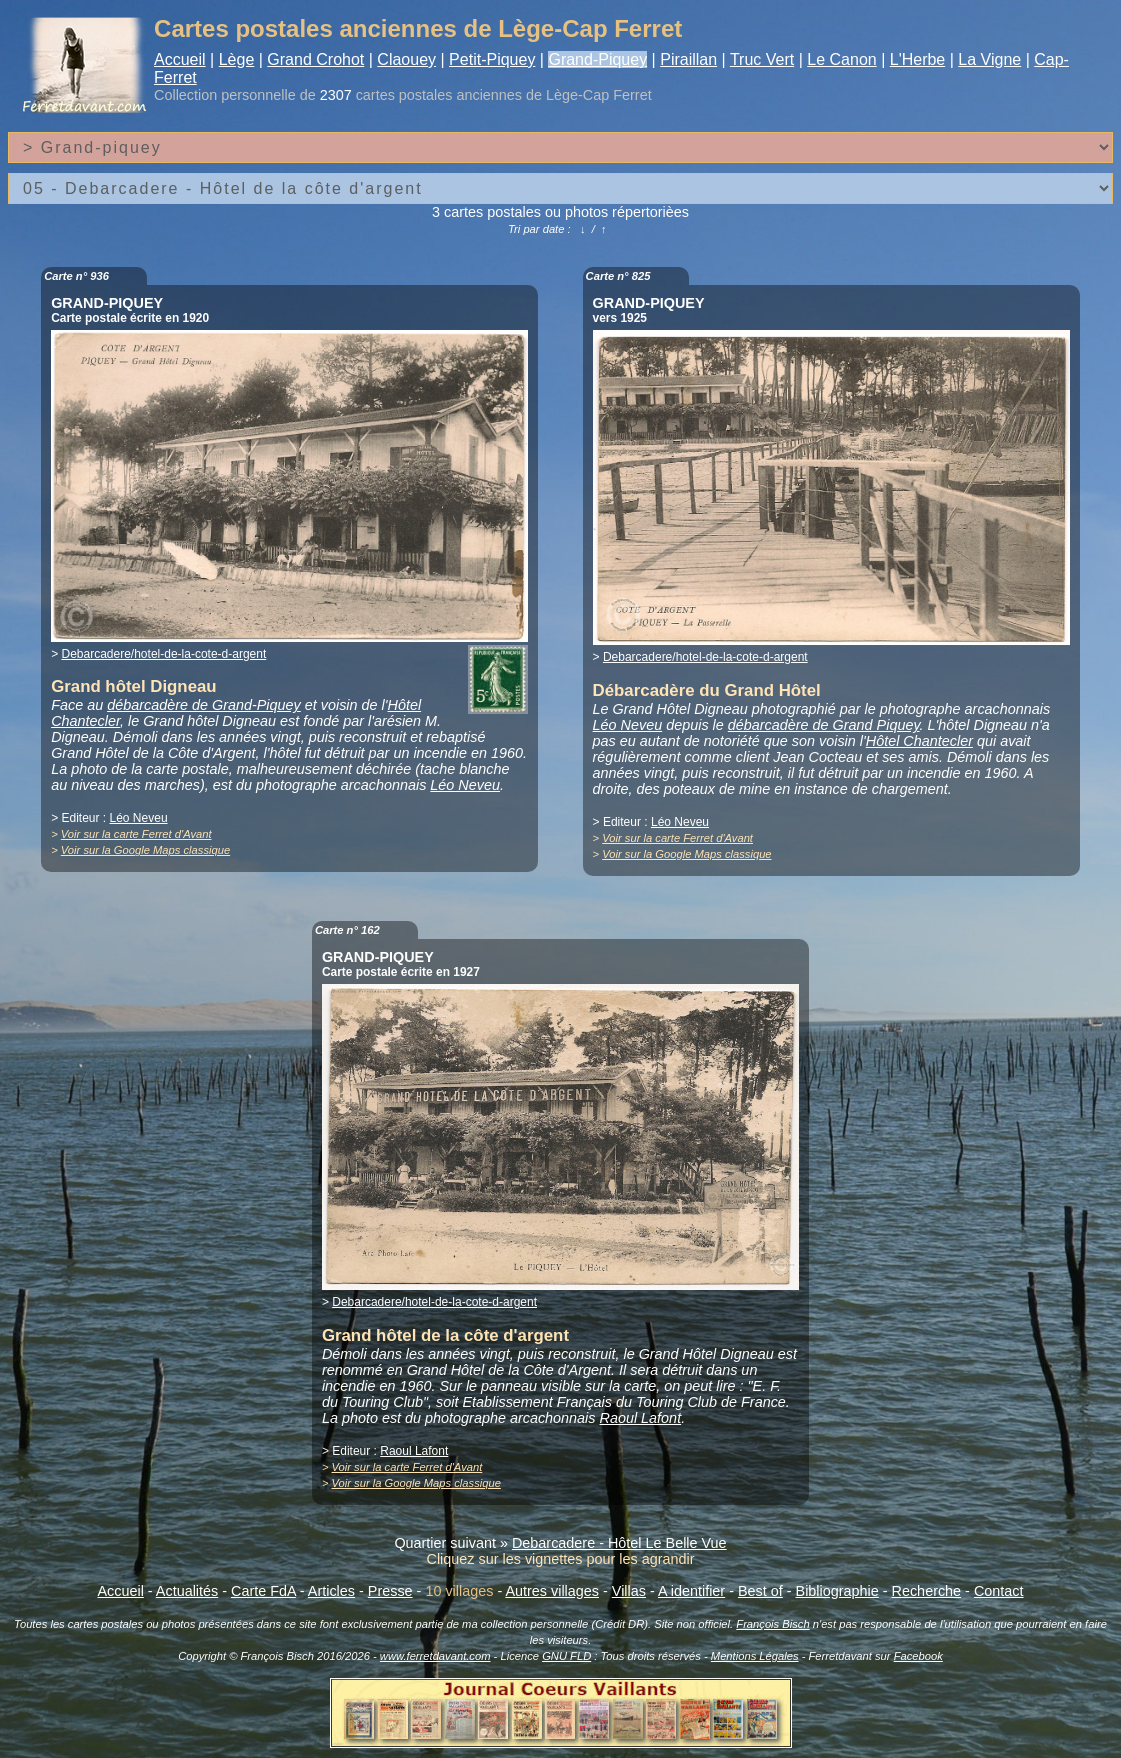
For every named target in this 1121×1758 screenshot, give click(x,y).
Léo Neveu (465, 785)
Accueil (180, 59)
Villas (629, 1591)
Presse (390, 1591)
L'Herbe (918, 59)
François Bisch (772, 1624)
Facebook (918, 1656)
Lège (237, 59)
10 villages (459, 1591)
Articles (331, 1591)
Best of (760, 1591)
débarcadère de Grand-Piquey (204, 705)
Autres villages (552, 1591)
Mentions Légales (755, 1656)
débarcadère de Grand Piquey (824, 725)
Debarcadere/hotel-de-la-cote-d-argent (163, 654)
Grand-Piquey (597, 59)
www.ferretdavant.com (435, 1656)
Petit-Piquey (492, 59)
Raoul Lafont (641, 1418)
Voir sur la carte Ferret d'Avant (136, 834)
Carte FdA (263, 1591)
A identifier (691, 1591)
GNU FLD (566, 1656)
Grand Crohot (315, 59)
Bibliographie (837, 1591)
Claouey (406, 59)
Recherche (927, 1591)
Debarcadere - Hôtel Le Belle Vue (619, 1543)
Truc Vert (762, 59)
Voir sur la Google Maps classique (145, 850)
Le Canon (841, 59)
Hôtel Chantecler (919, 741)
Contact (999, 1591)
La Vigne (989, 59)
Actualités (187, 1591)
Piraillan (688, 59)
